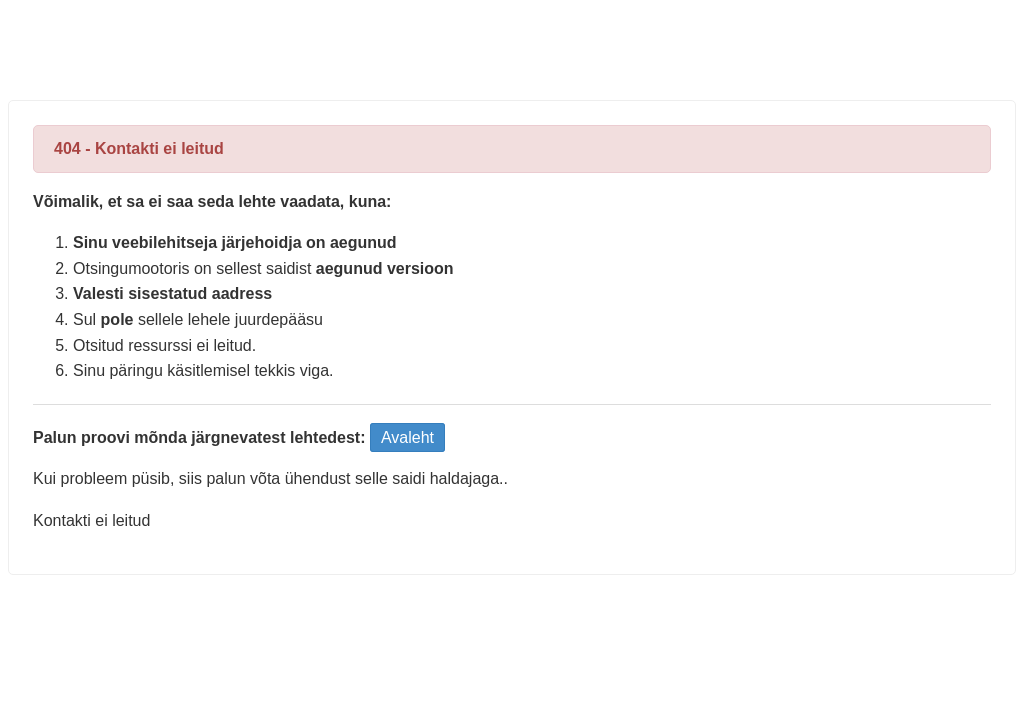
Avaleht (407, 437)
